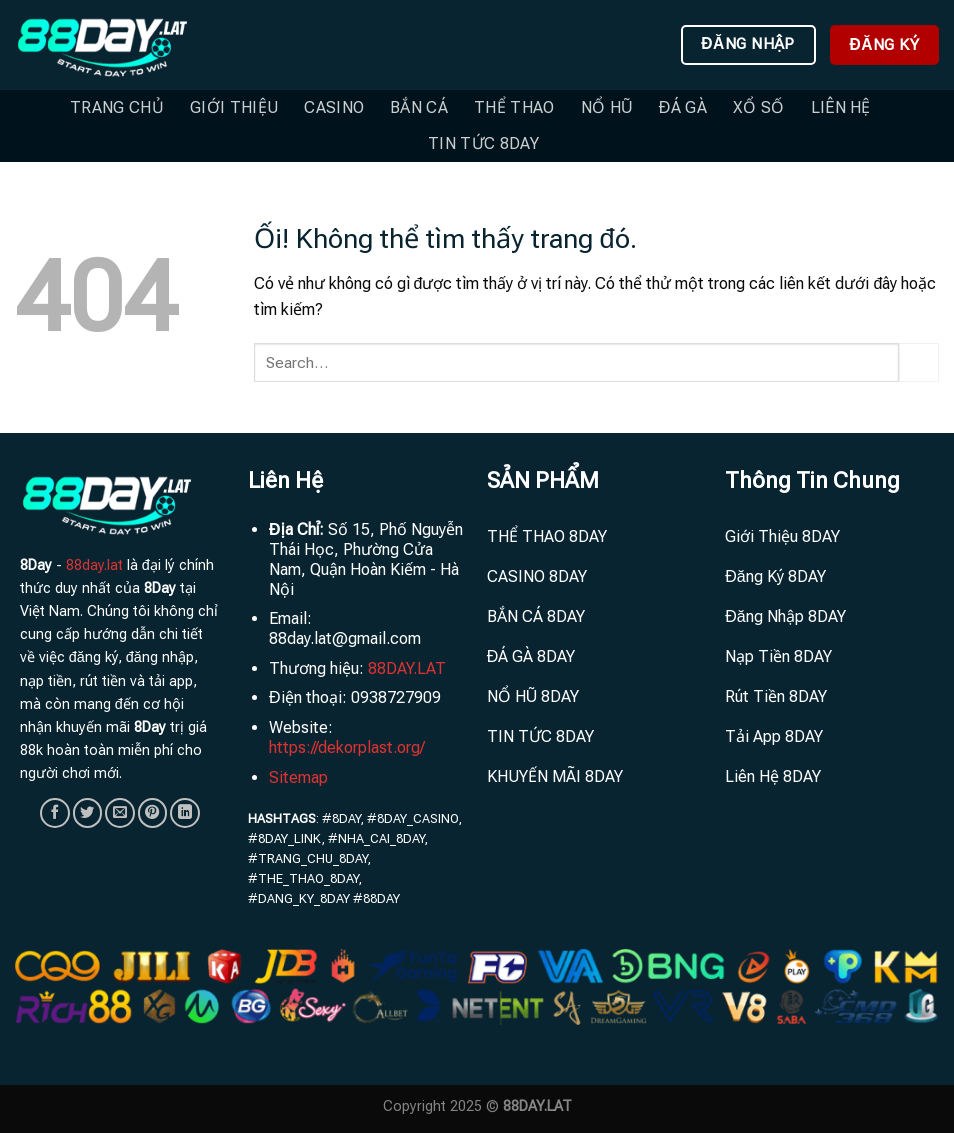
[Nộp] (919, 362)
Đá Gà (683, 107)
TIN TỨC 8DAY (483, 143)
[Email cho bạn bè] (120, 813)
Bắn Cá (419, 107)
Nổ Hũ (607, 107)
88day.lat (94, 565)
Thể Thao (514, 107)
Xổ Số (759, 107)
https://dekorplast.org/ (347, 747)
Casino (334, 107)
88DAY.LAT (407, 668)
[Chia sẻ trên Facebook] (55, 813)
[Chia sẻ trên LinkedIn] (185, 813)
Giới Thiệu (234, 107)
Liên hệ (841, 107)
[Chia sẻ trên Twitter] (88, 813)
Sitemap (298, 777)
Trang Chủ (117, 107)
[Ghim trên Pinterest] (153, 813)
